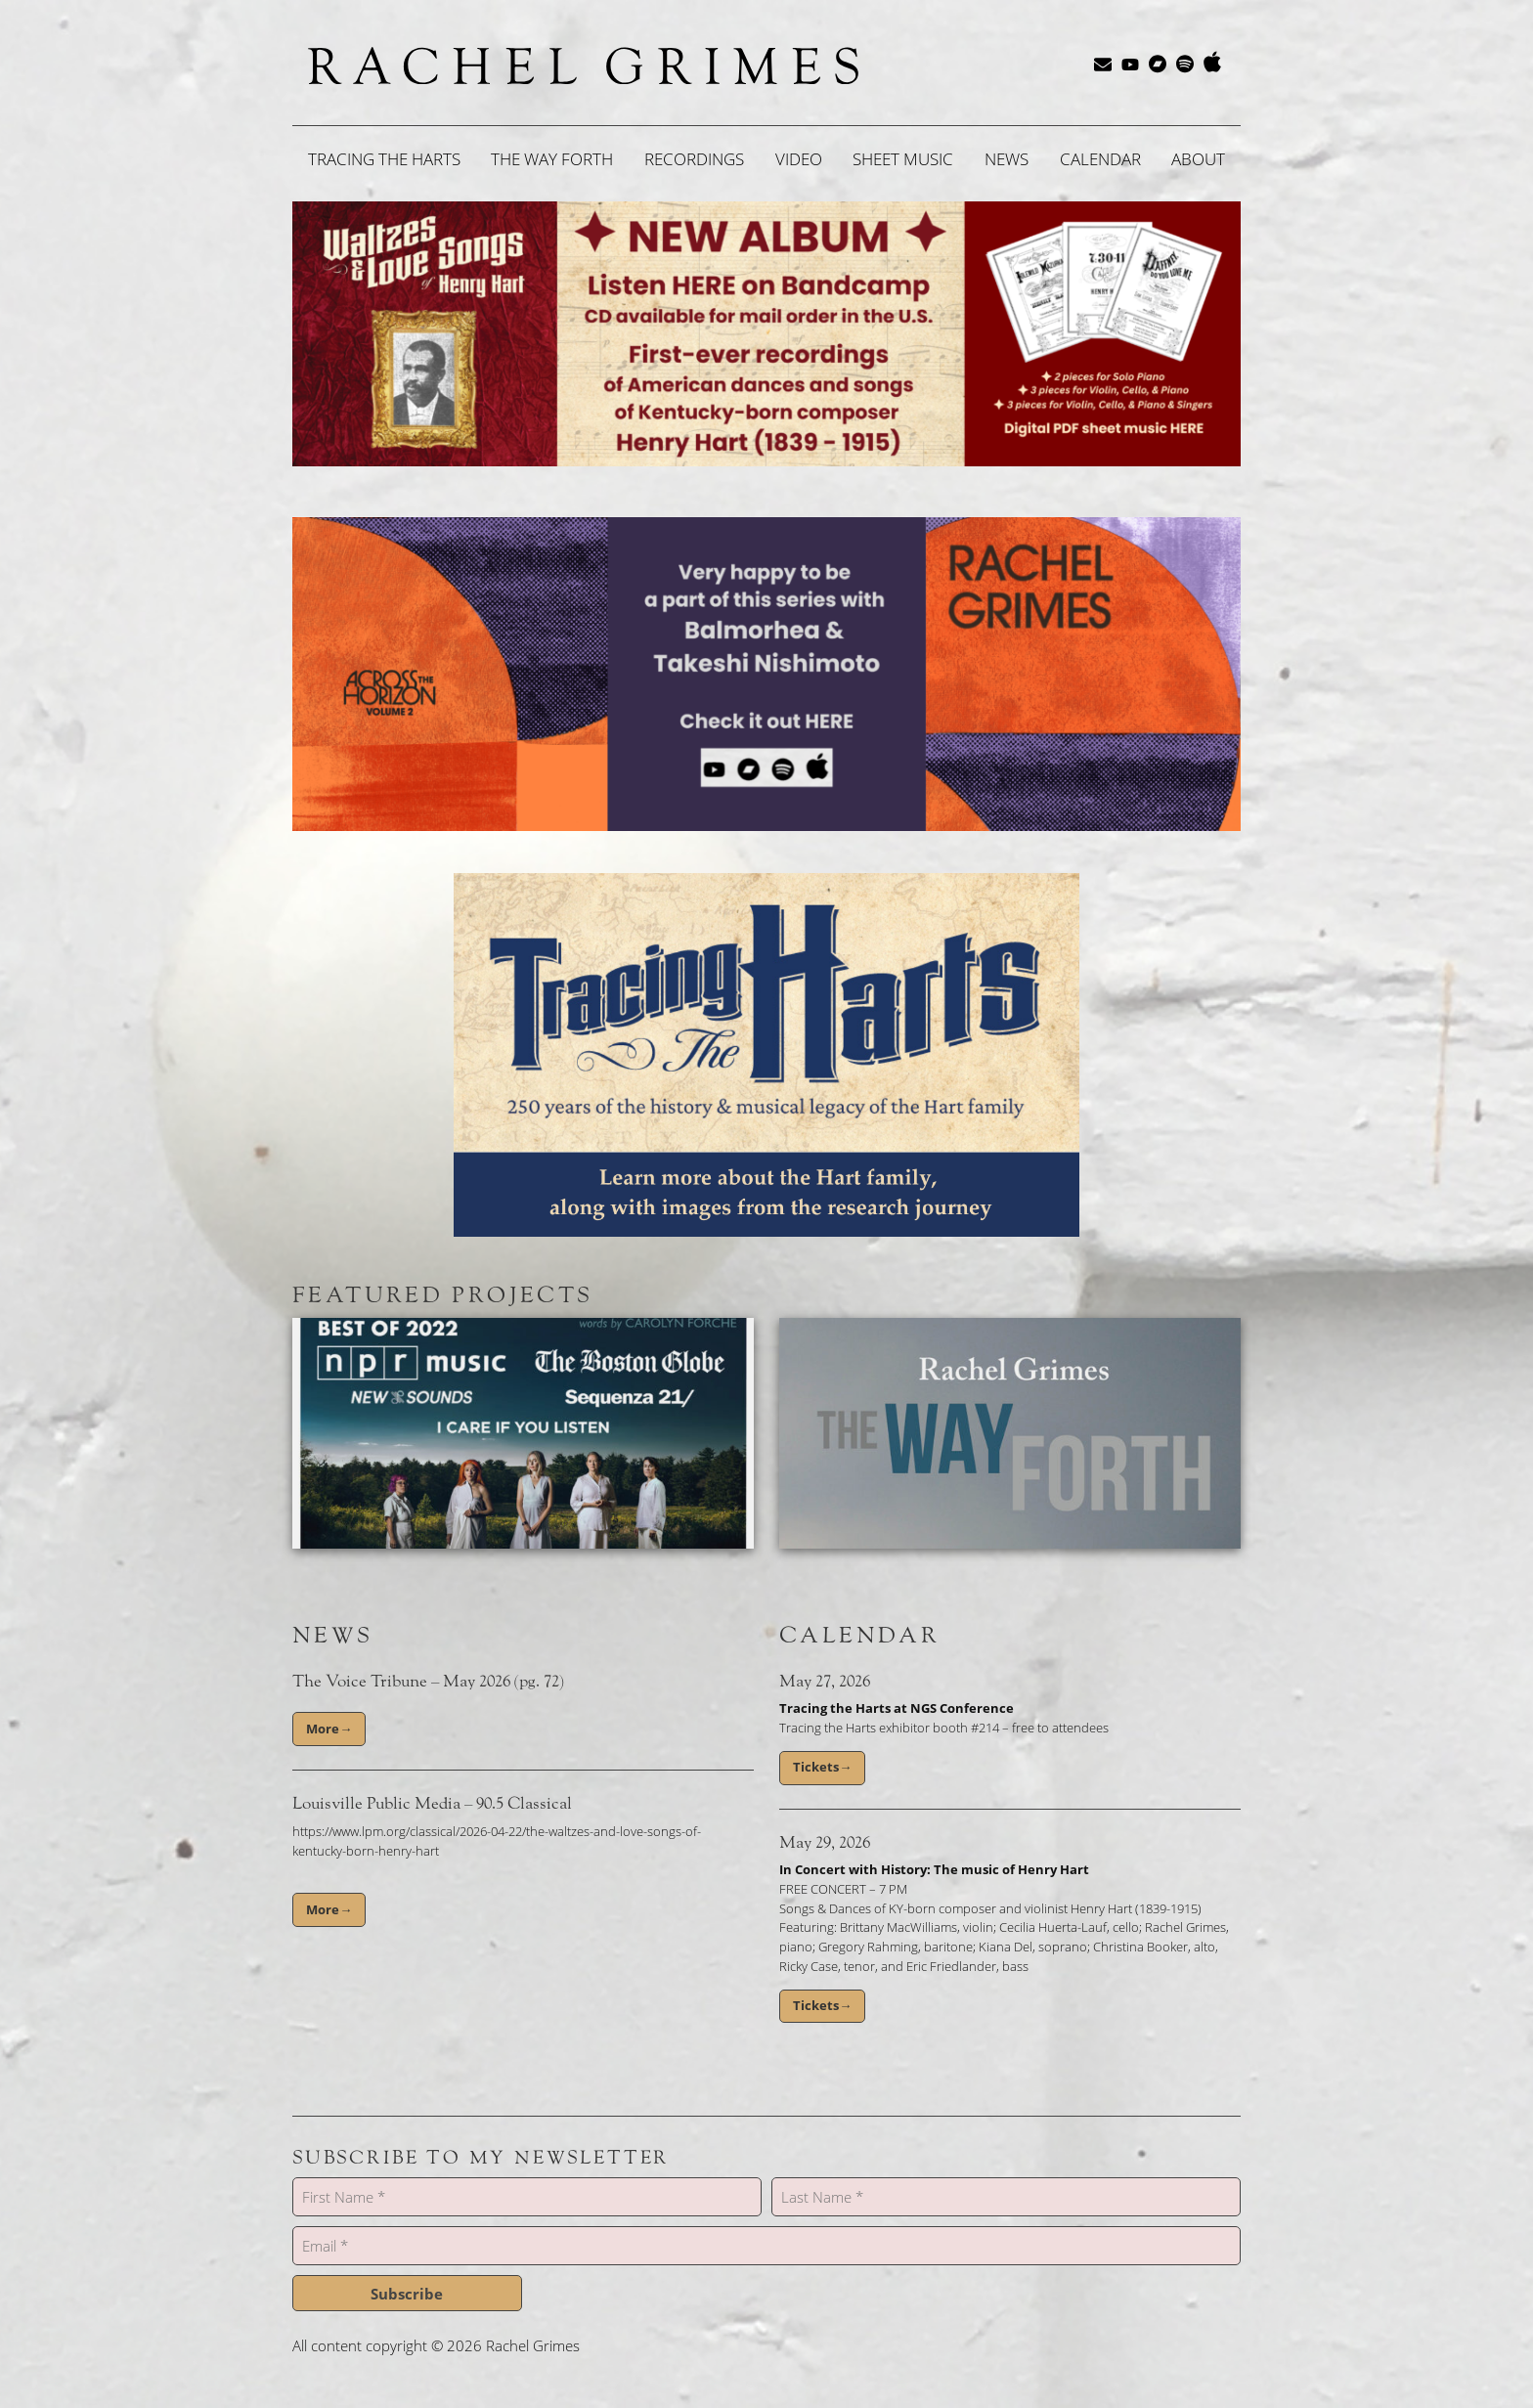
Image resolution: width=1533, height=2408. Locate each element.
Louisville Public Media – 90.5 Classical (432, 1804)
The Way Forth (552, 159)
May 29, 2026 (824, 1843)
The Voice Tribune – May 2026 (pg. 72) (428, 1681)
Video (798, 159)
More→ (329, 1728)
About (1198, 159)
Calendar (1100, 159)
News (1007, 159)
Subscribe (407, 2293)
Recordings (694, 159)
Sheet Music (903, 159)
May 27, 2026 (824, 1681)
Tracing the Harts (384, 159)
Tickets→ (822, 1766)
